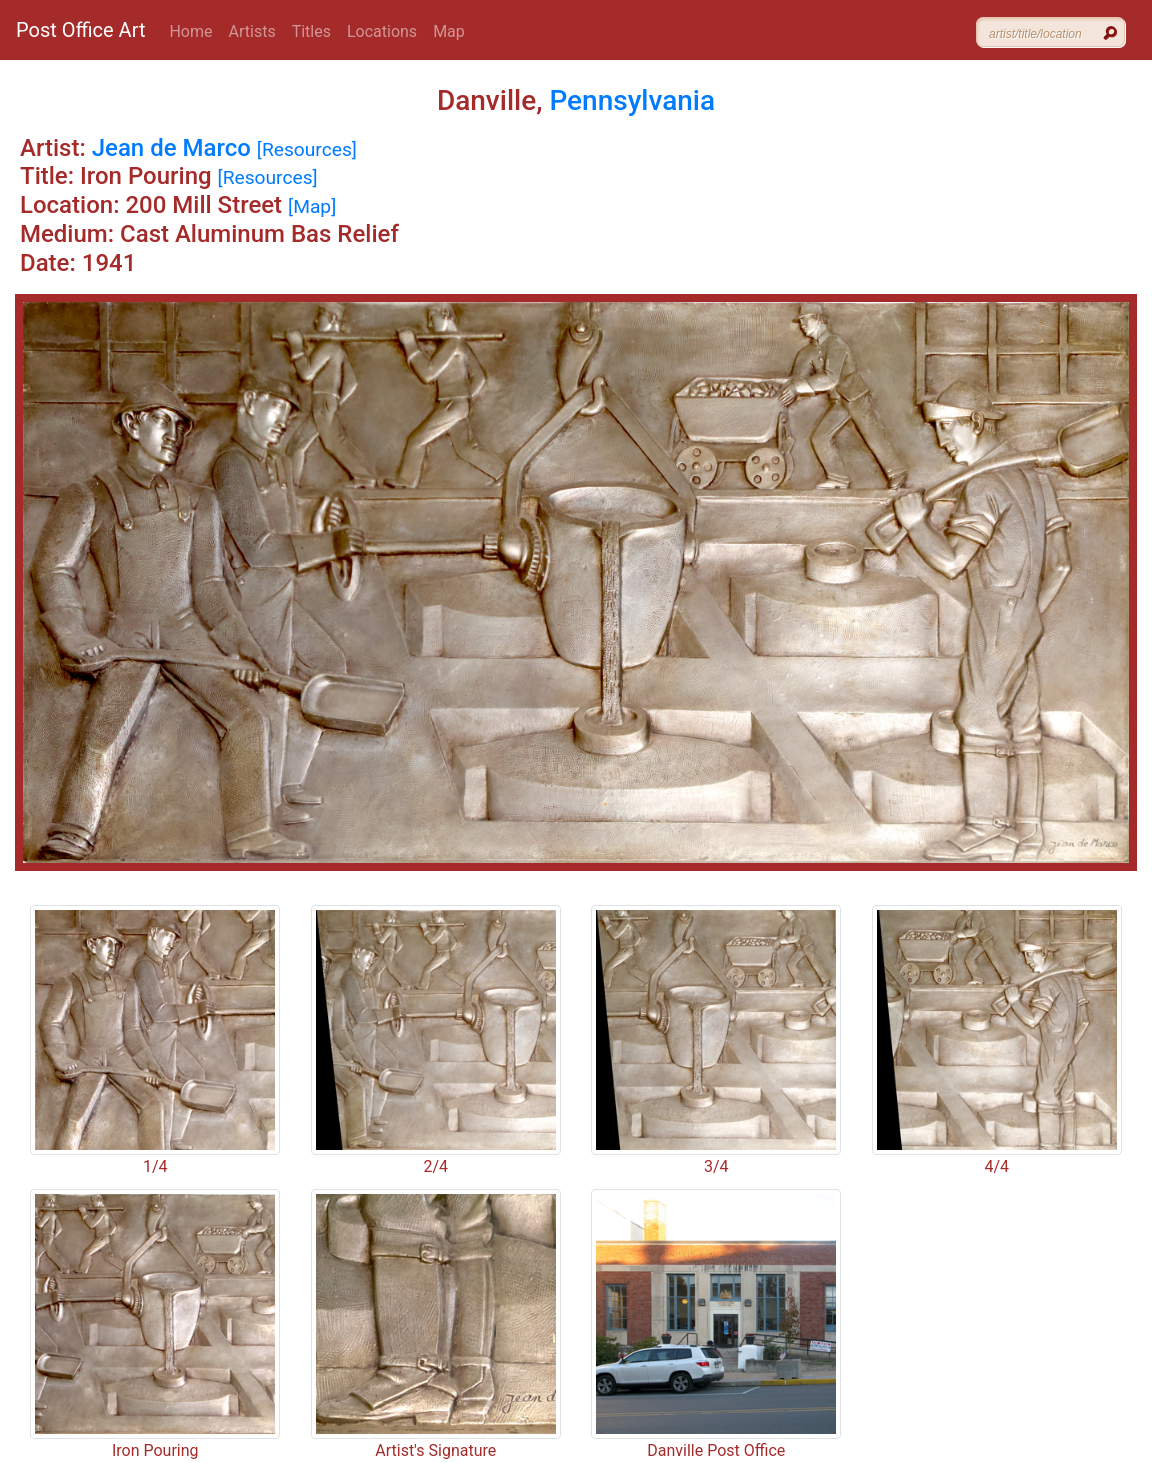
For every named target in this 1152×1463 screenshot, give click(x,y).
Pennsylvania (632, 100)
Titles (311, 31)
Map (449, 31)
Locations (382, 31)
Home (190, 31)
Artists (252, 31)
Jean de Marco (171, 148)
